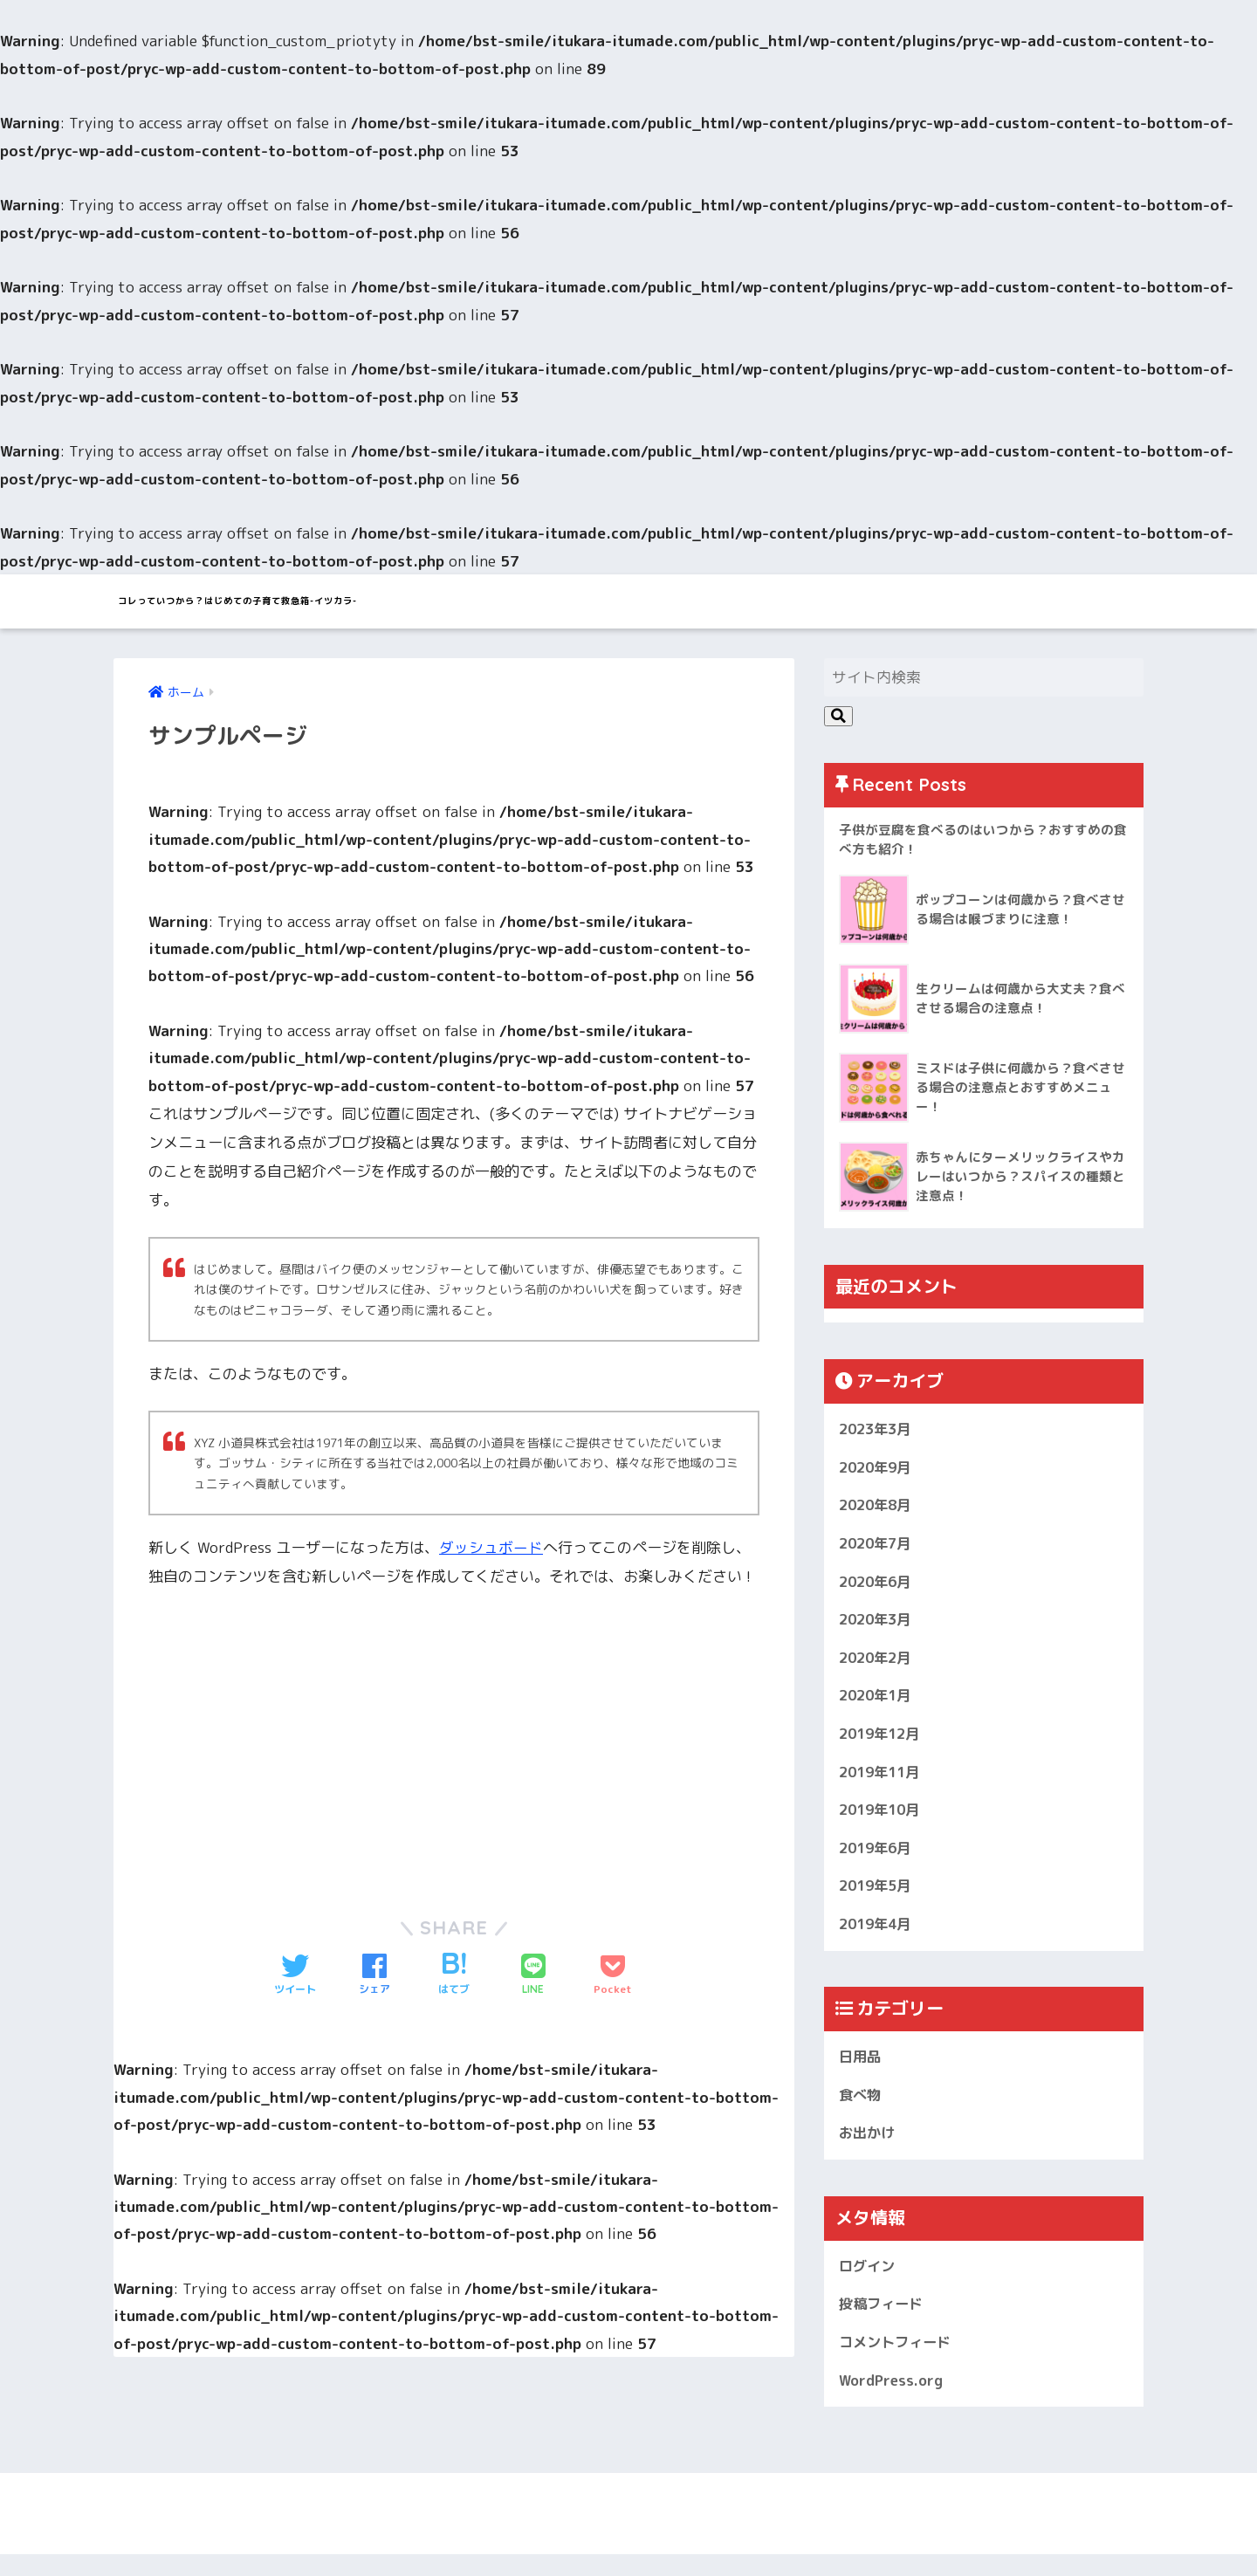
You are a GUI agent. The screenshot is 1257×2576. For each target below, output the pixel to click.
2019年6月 (878, 1861)
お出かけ (868, 2150)
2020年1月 (878, 1704)
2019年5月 (878, 1899)
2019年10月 (882, 1821)
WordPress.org (892, 2401)
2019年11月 (882, 1782)
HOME (628, 2527)
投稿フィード (883, 2323)
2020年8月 (878, 1509)
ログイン (868, 2284)
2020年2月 (878, 1665)
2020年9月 (878, 1470)
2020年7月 (878, 1548)
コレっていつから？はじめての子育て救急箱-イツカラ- (378, 601)
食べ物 (861, 2111)
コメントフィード (898, 2363)
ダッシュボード (491, 1549)
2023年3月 (878, 1431)
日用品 (861, 2072)
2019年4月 (878, 1938)
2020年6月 (878, 1587)
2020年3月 (878, 1626)
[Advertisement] (295, 1741)
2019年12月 (882, 1743)
